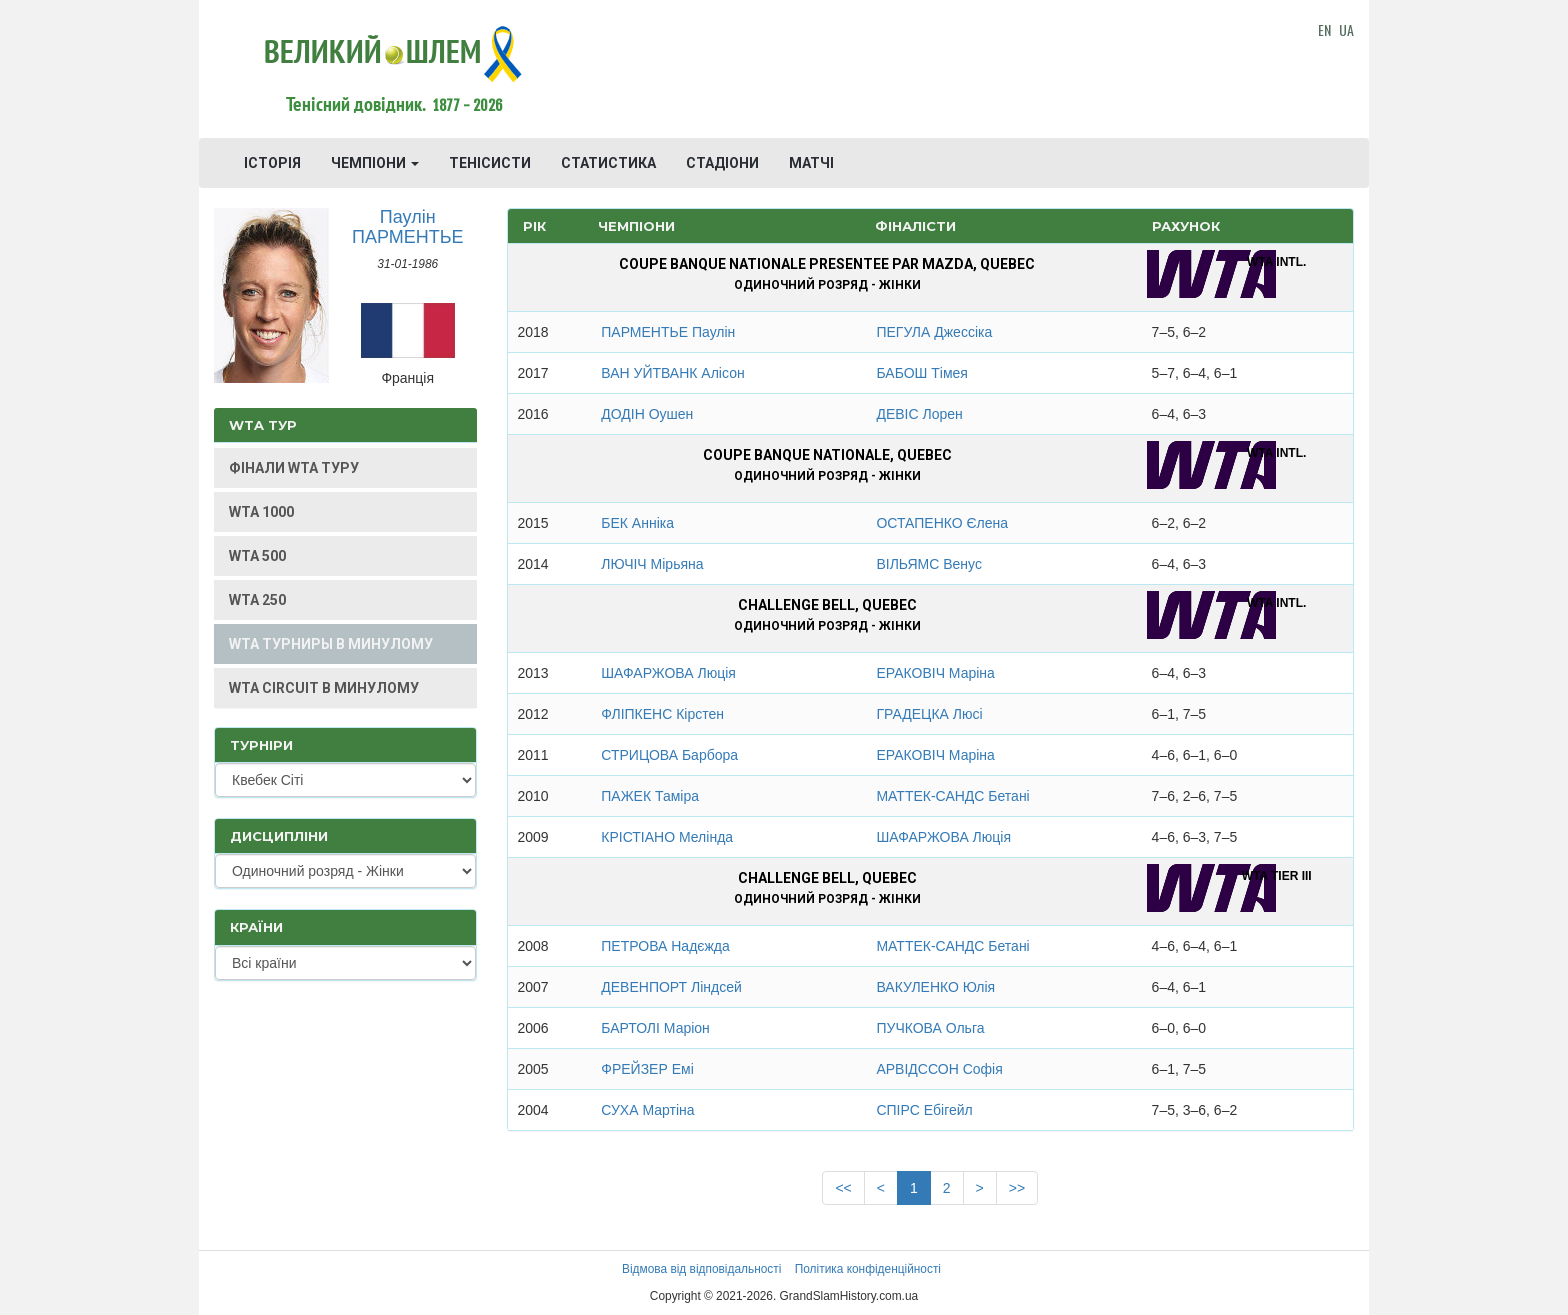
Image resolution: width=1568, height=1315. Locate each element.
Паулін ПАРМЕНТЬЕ (408, 227)
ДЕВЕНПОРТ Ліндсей (671, 987)
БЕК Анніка (637, 523)
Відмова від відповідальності (701, 1269)
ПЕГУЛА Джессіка (934, 332)
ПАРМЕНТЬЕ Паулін (668, 332)
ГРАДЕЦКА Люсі (929, 714)
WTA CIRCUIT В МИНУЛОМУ (324, 688)
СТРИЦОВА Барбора (669, 755)
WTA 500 (257, 556)
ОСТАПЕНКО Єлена (942, 523)
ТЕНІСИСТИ (490, 163)
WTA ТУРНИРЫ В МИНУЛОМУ (331, 644)
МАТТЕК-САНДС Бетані (952, 796)
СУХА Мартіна (647, 1110)
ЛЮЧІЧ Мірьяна (652, 564)
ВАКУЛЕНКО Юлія (935, 987)
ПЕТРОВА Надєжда (665, 946)
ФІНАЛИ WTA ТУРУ (294, 468)
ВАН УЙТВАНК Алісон (672, 373)
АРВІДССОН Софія (939, 1069)
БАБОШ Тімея (922, 373)
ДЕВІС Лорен (919, 414)
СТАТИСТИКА (608, 163)
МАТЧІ (811, 163)
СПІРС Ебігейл (924, 1110)
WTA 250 (257, 600)
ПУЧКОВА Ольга (930, 1028)
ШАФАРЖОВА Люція (668, 673)
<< (843, 1188)
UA (1346, 29)
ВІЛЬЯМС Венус (928, 564)
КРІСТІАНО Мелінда (667, 837)
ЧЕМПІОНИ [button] (375, 163)
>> (1017, 1188)
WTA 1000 (261, 512)
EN (1324, 29)
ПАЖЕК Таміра (650, 796)
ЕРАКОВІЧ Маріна (935, 673)
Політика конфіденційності (868, 1269)
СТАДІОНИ (722, 163)
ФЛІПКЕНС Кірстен (662, 714)
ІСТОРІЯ (272, 163)
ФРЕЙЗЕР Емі (647, 1069)
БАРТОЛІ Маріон (655, 1028)
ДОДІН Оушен (647, 414)
